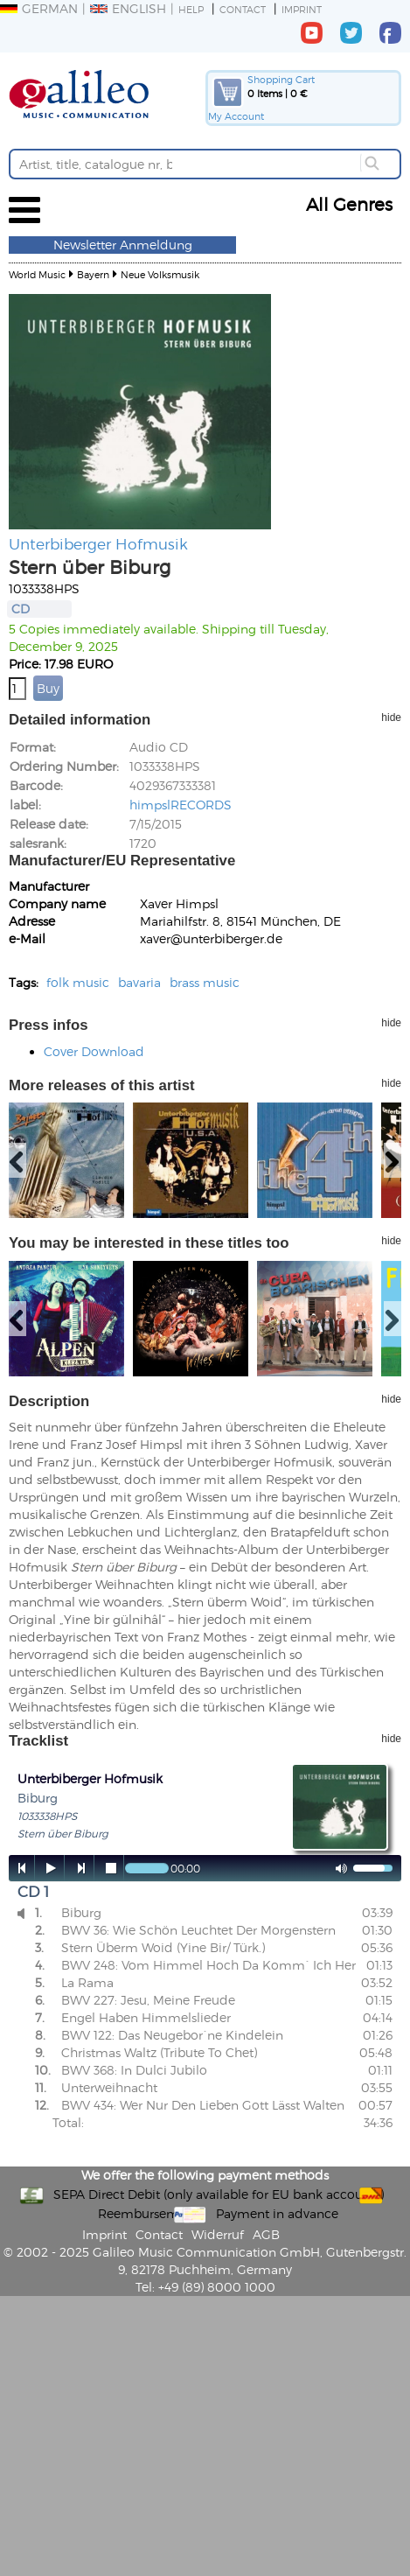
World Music (37, 274)
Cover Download (94, 1051)
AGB (266, 2234)
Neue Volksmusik (160, 274)
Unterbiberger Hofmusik (98, 543)
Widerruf (217, 2234)
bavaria (139, 982)
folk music (77, 982)
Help (191, 9)
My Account (236, 116)
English (128, 8)
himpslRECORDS (180, 804)
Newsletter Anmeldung (122, 244)
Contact (242, 9)
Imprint (301, 9)
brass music (205, 982)
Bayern (93, 274)
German (39, 8)
